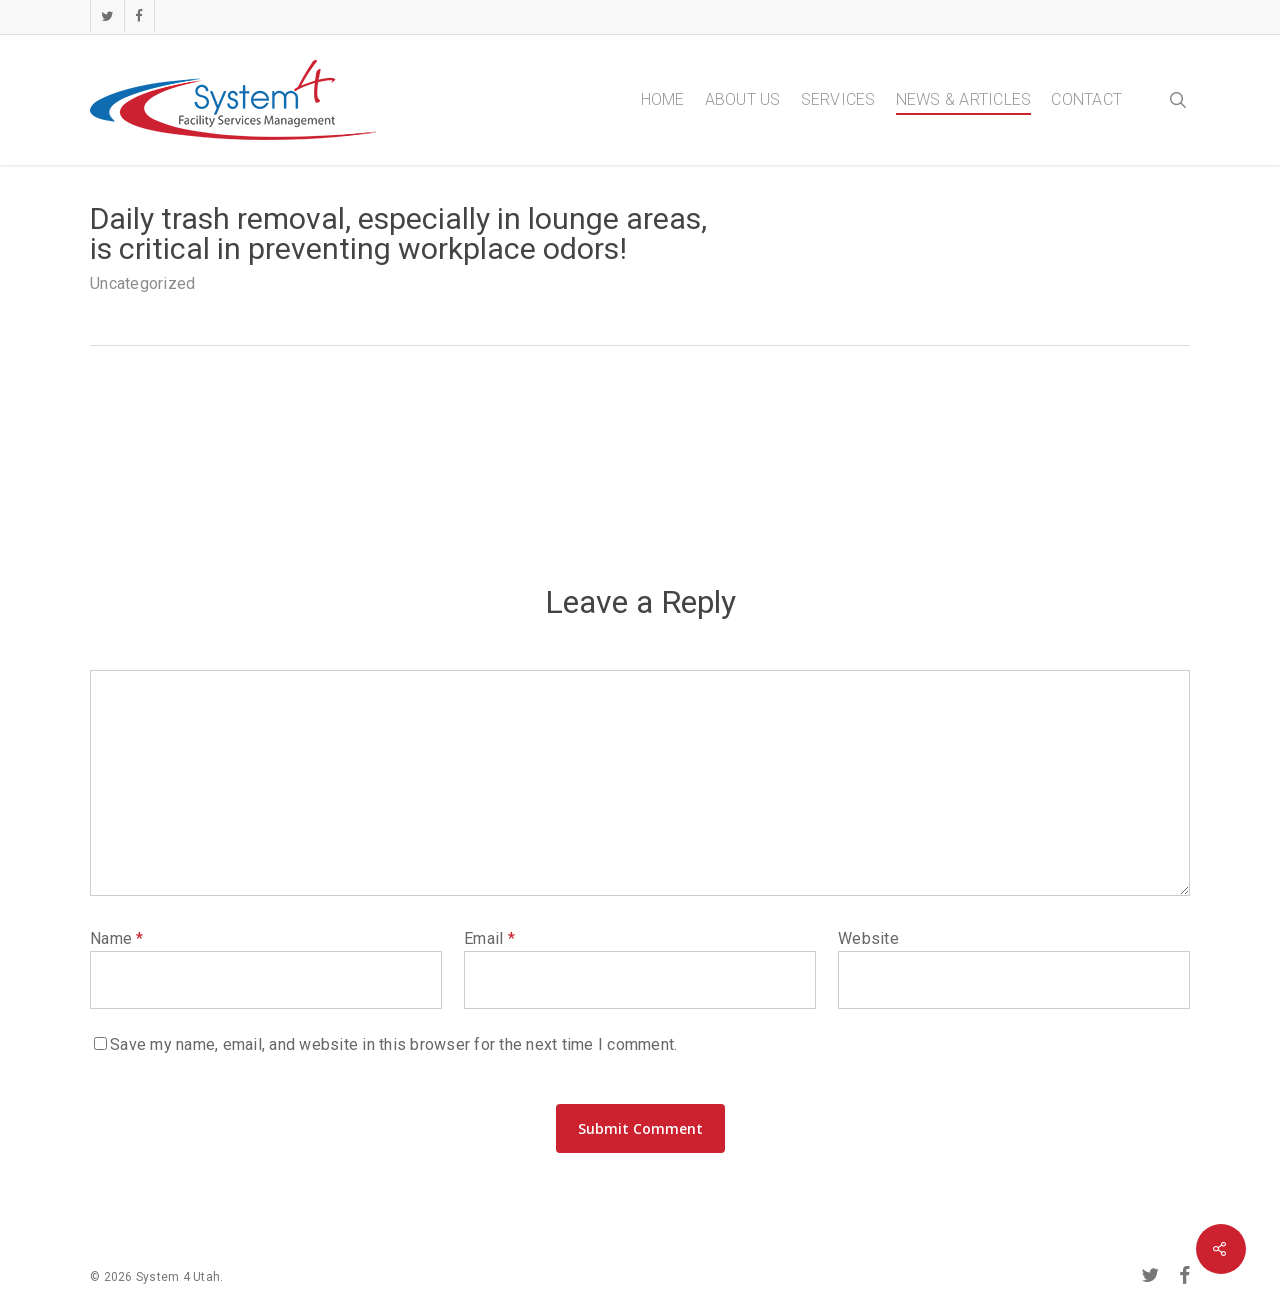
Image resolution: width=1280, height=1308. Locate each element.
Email (489, 938)
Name (117, 938)
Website (868, 938)
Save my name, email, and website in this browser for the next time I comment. (393, 1044)
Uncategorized (142, 283)
